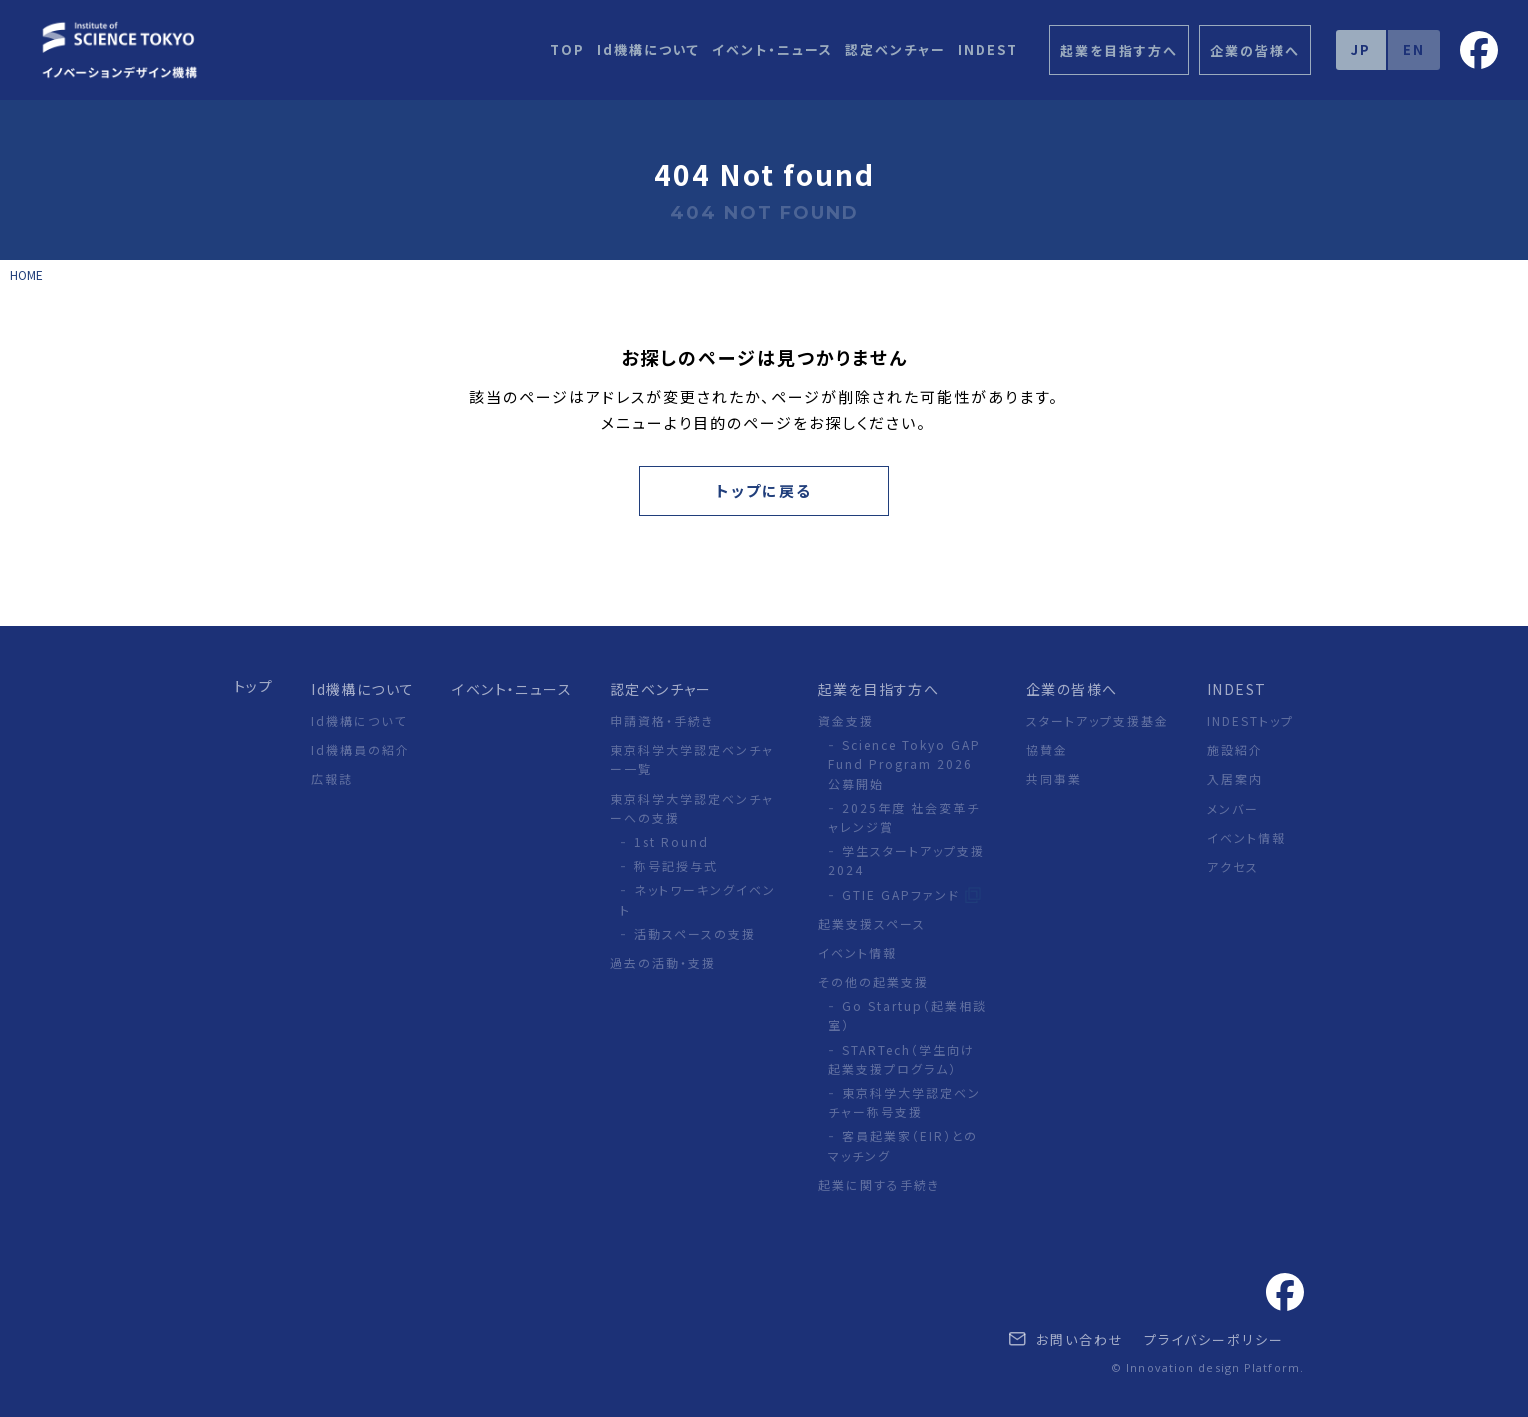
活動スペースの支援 (695, 933)
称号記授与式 (676, 865)
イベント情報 (857, 952)
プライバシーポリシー (1214, 1339)
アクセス (1233, 866)
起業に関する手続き (879, 1184)
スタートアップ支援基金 (1097, 720)
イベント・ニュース (772, 49)
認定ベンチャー (895, 49)
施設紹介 (1235, 749)
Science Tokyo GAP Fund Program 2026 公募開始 (904, 763)
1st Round (671, 841)
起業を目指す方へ (878, 689)
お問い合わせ (1066, 1340)
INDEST (988, 49)
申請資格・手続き (662, 720)
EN (1414, 49)
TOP (567, 49)
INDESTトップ (1250, 720)
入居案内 (1235, 778)
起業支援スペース (872, 923)
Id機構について (648, 49)
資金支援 (846, 720)
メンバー (1233, 808)
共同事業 (1054, 778)
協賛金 (1047, 749)
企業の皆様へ (1071, 689)
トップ (253, 686)
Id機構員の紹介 (360, 749)
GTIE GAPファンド (903, 894)
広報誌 (332, 778)
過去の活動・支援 (663, 962)
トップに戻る (764, 490)
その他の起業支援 (873, 981)
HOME (26, 274)
